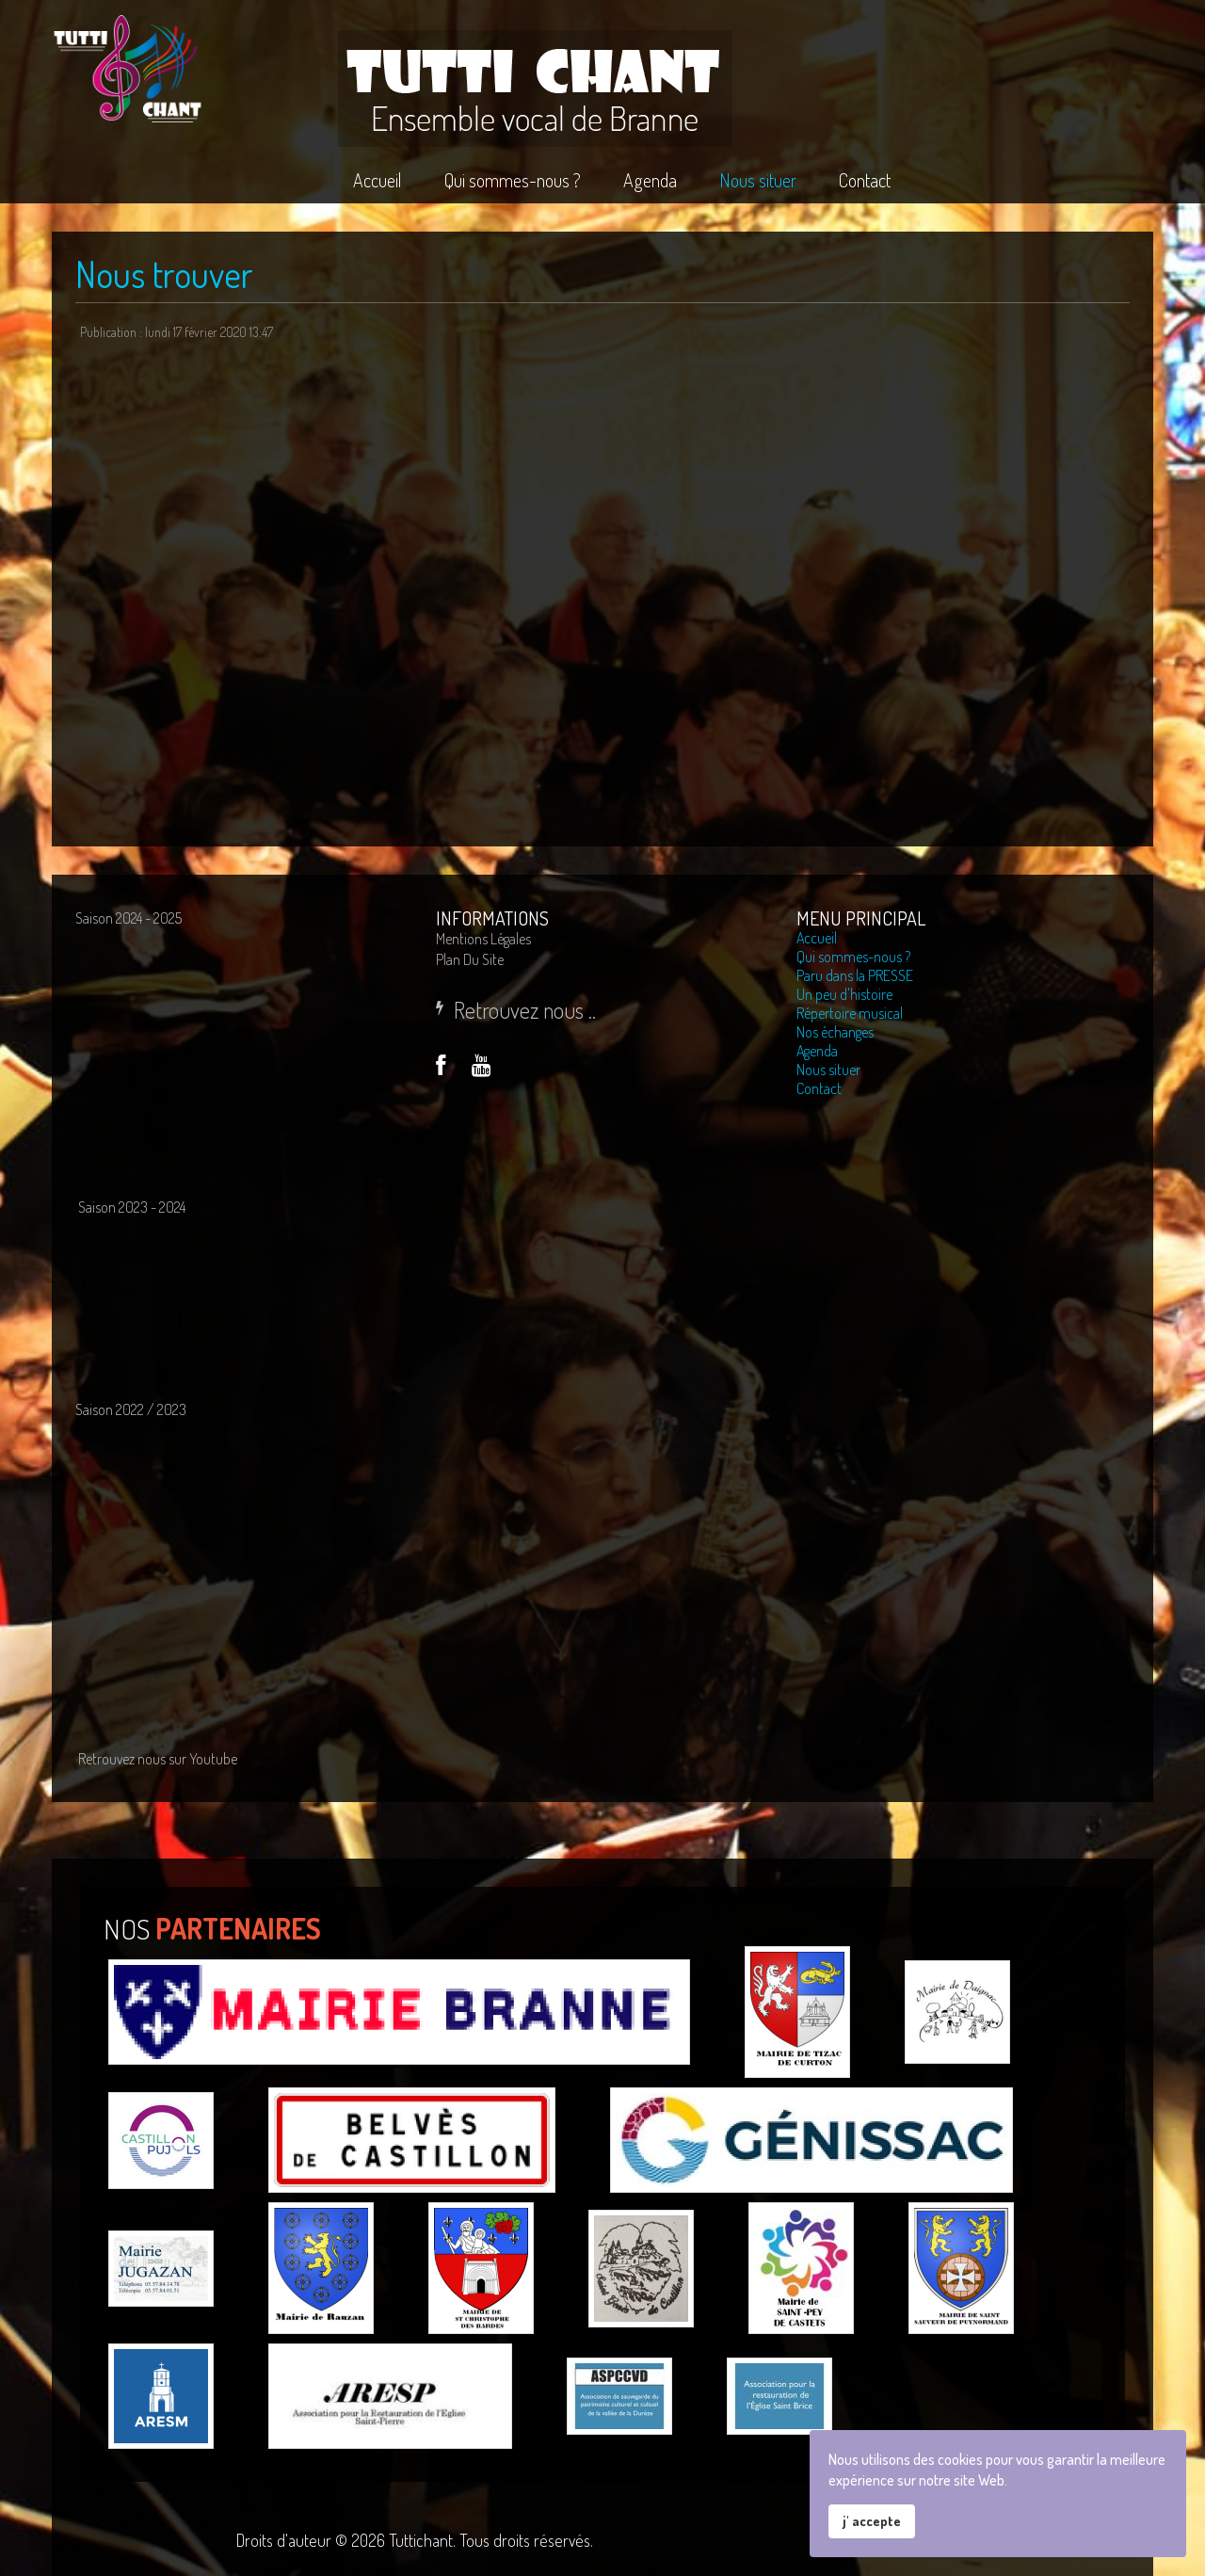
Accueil (816, 937)
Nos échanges (835, 1031)
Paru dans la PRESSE (854, 975)
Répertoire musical (849, 1013)
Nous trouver (164, 273)
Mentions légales (483, 938)
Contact (819, 1088)
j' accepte (872, 2520)
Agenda (817, 1050)
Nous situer (828, 1069)
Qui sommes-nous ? (853, 956)
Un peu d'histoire (844, 994)
